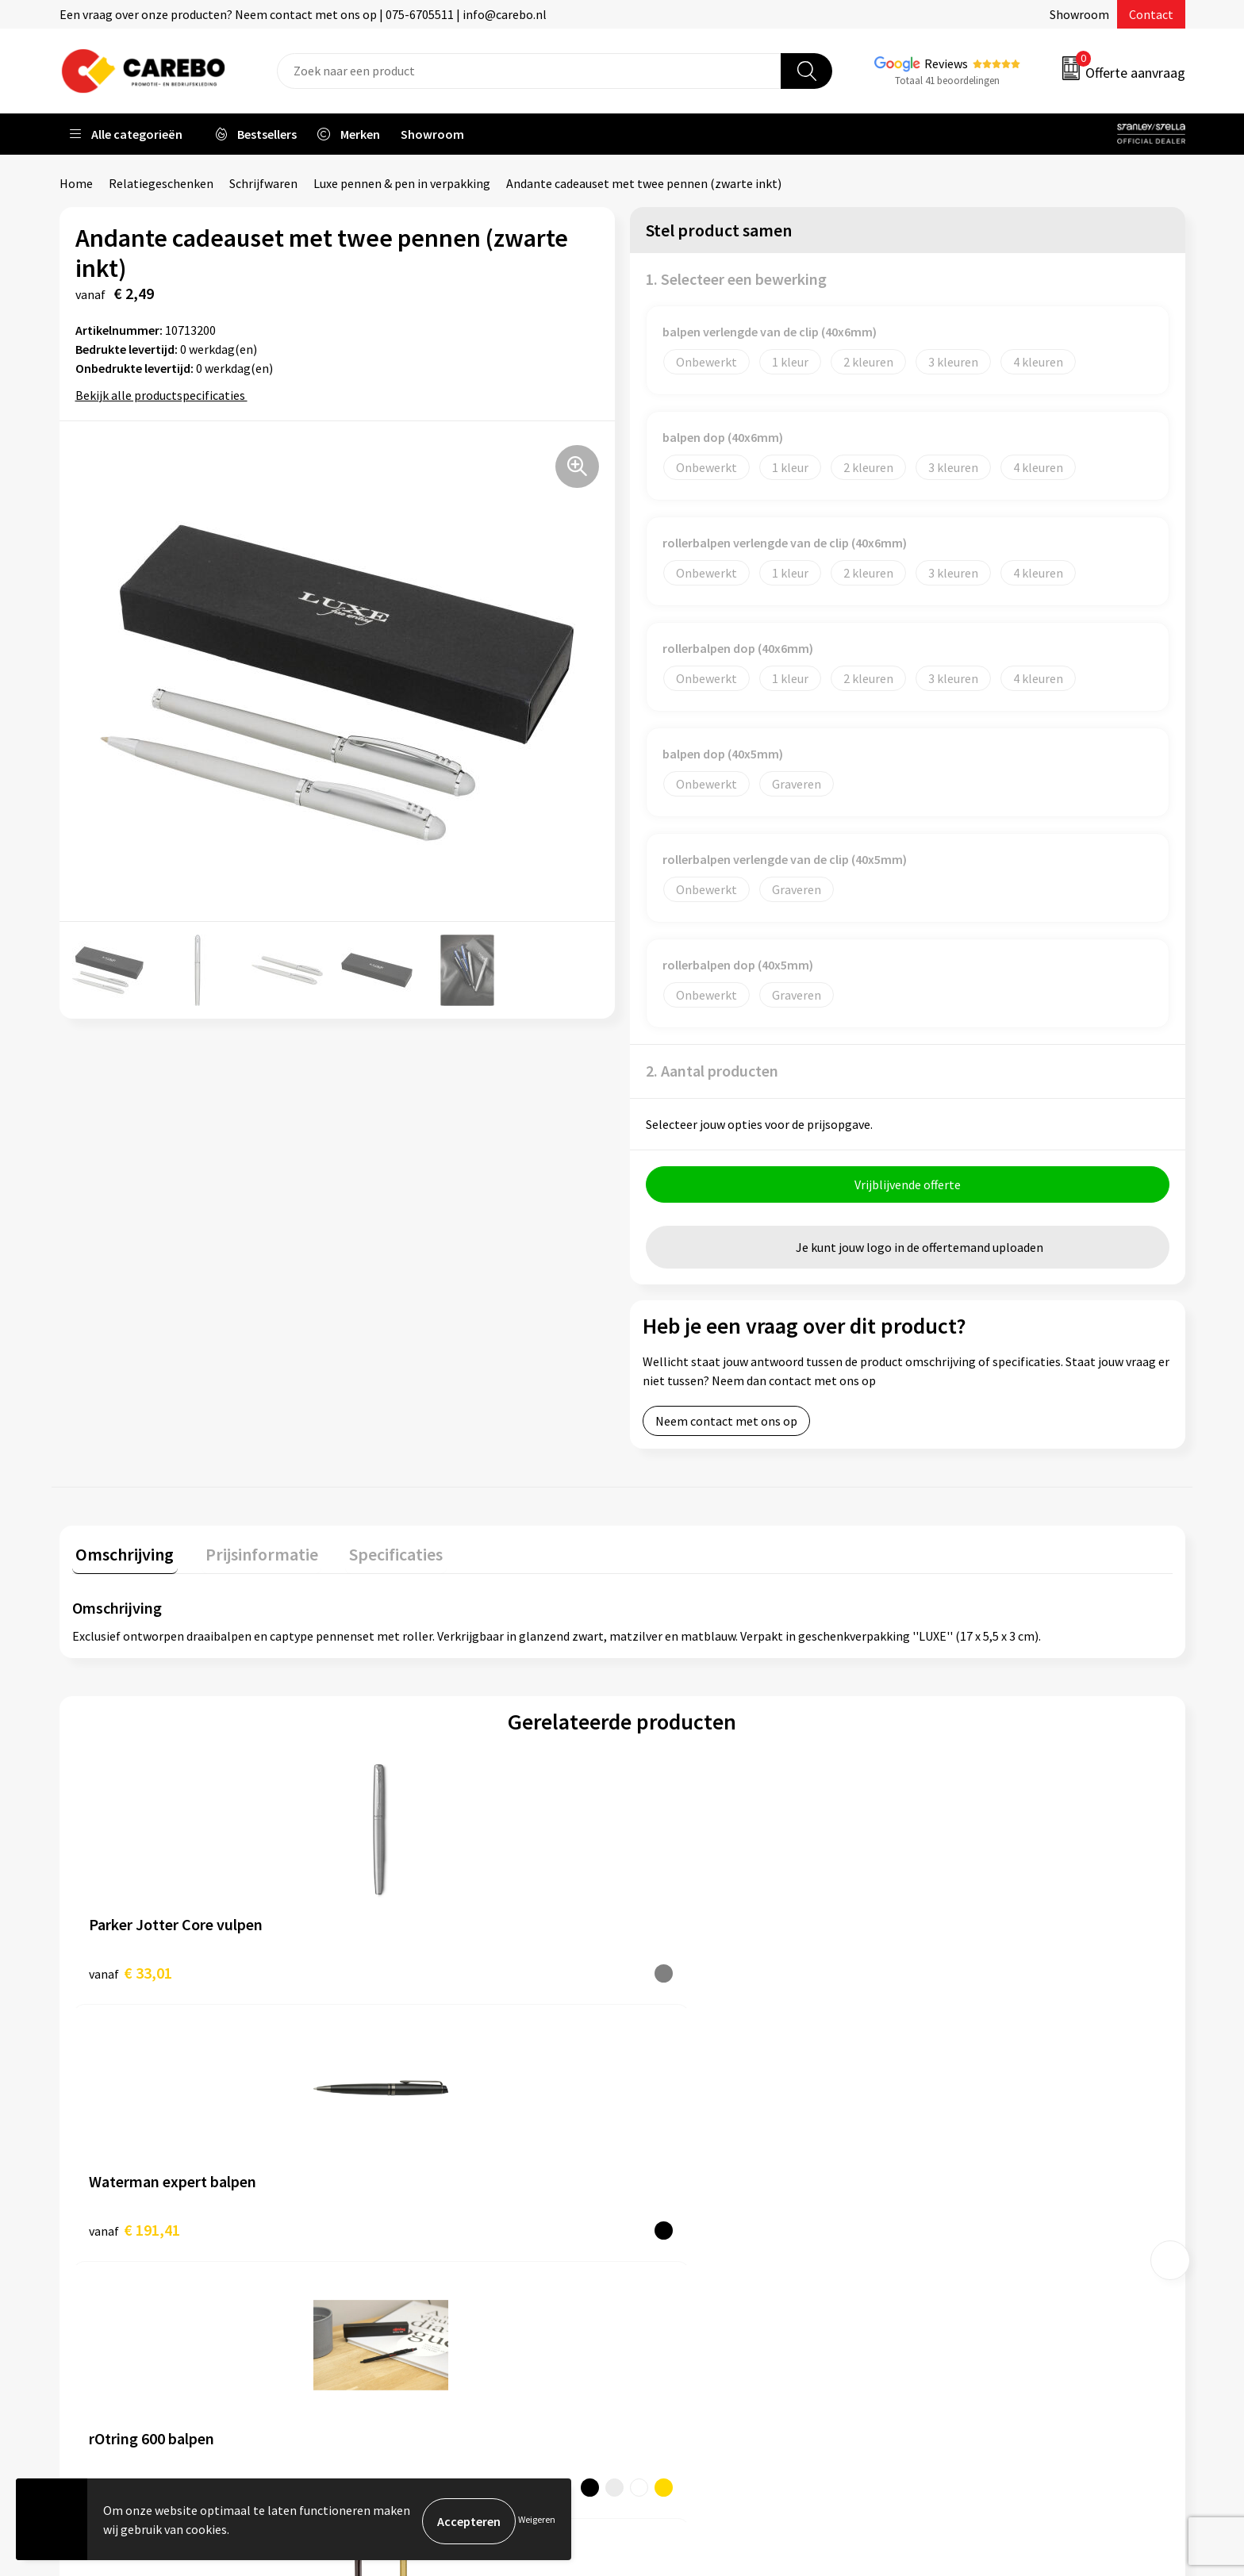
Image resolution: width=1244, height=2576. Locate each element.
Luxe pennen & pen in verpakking (401, 183)
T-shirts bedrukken (693, 2204)
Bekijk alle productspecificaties (165, 395)
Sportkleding (957, 2204)
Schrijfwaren (263, 183)
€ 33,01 (130, 1973)
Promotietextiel (966, 2132)
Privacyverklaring (410, 2276)
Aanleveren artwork (416, 2155)
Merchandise (676, 2228)
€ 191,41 (409, 1973)
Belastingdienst (406, 2132)
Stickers (943, 2276)
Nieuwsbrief (674, 2276)
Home (76, 183)
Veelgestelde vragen (418, 2228)
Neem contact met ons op (726, 1425)
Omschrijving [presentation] (121, 1554)
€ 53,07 (680, 1973)
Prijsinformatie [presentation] (250, 1554)
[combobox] (529, 71)
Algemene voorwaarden (427, 2204)
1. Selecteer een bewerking (736, 279)
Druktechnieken (406, 2301)
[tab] (121, 1557)
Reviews (946, 63)
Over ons (665, 2155)
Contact (1151, 14)
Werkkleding (955, 2155)
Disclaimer (391, 2324)
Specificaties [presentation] (377, 1554)
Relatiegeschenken (161, 183)
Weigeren (536, 2521)
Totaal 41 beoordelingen (947, 80)
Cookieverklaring (409, 2252)
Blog (655, 2180)
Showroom (1079, 14)
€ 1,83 (951, 1973)
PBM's (938, 2180)
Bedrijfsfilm (674, 2252)
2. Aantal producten (712, 1071)
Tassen (940, 2252)
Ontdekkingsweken (694, 2132)
